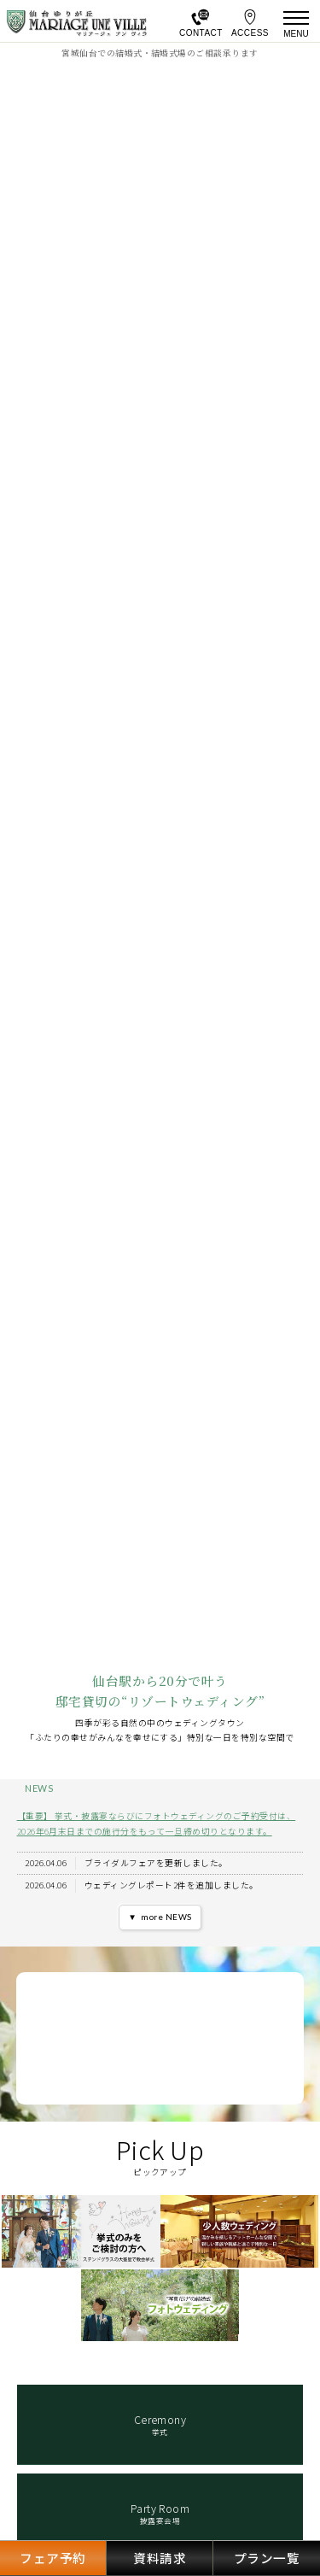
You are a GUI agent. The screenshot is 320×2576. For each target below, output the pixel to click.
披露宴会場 (160, 2513)
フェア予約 (52, 2558)
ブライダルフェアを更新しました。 (156, 1863)
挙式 (160, 2425)
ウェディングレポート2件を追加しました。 (171, 1885)
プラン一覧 (267, 2558)
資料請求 (159, 2558)
